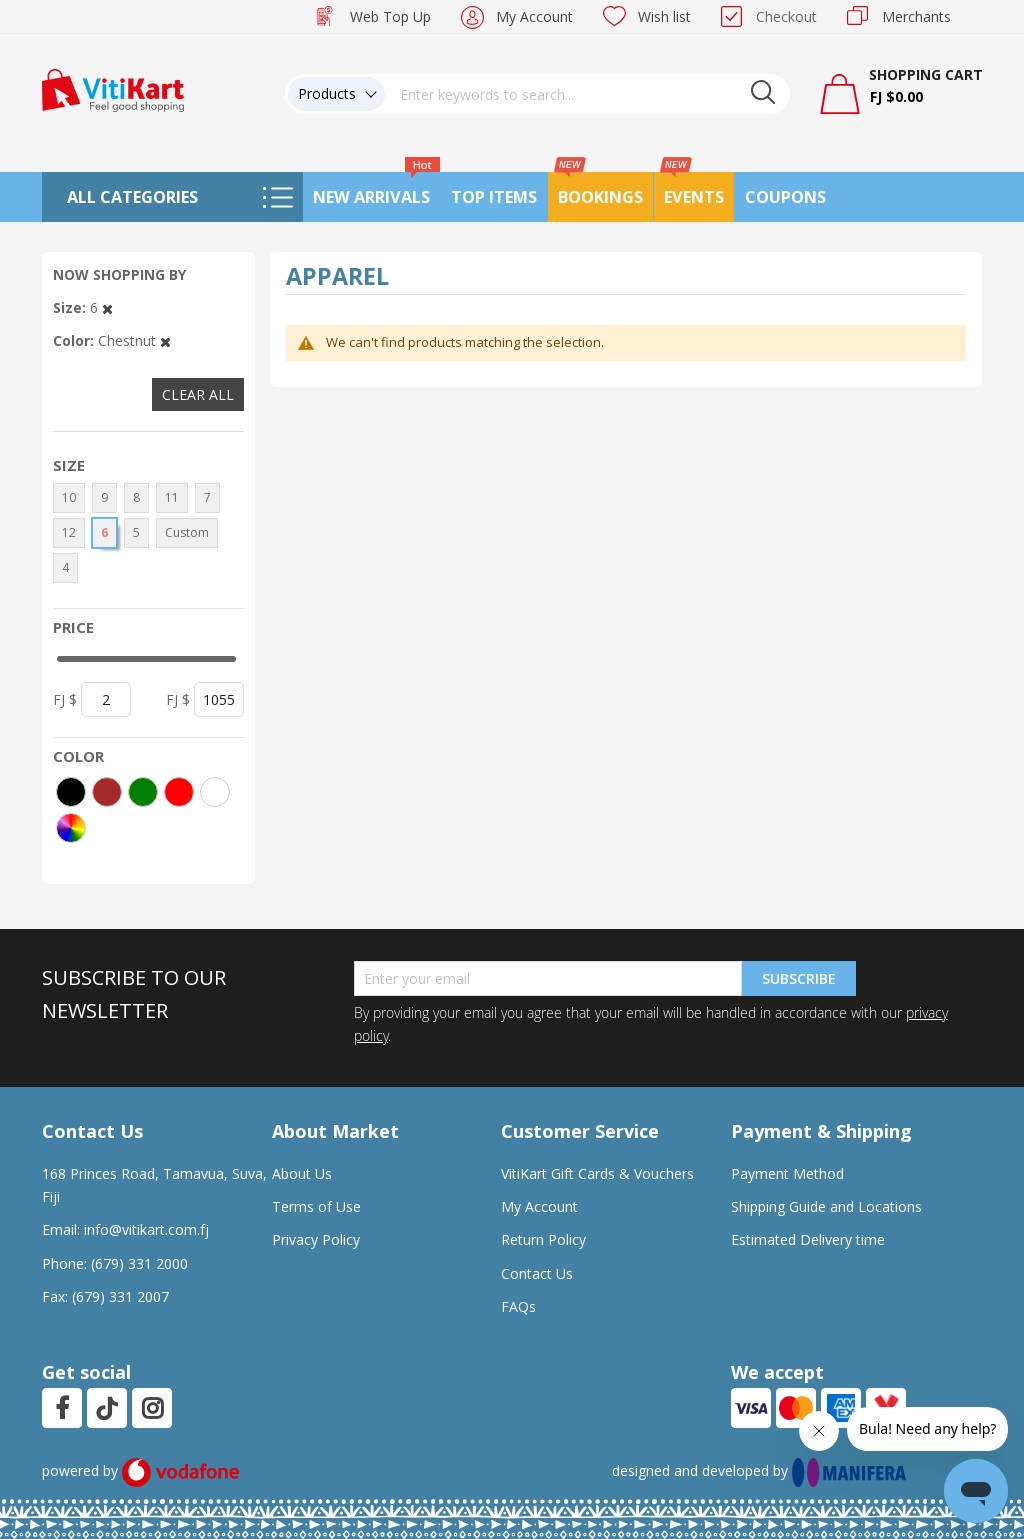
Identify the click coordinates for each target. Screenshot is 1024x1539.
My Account (534, 16)
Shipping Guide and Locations (826, 1206)
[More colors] (71, 828)
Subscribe (799, 978)
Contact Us (537, 1273)
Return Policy (543, 1239)
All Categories (132, 197)
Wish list (664, 16)
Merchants (916, 16)
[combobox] (588, 94)
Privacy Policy (316, 1239)
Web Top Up (390, 16)
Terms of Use (316, 1206)
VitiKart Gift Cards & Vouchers (597, 1173)
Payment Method (787, 1173)
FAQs (518, 1306)
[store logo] (113, 88)
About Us (302, 1173)
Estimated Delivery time (808, 1239)
